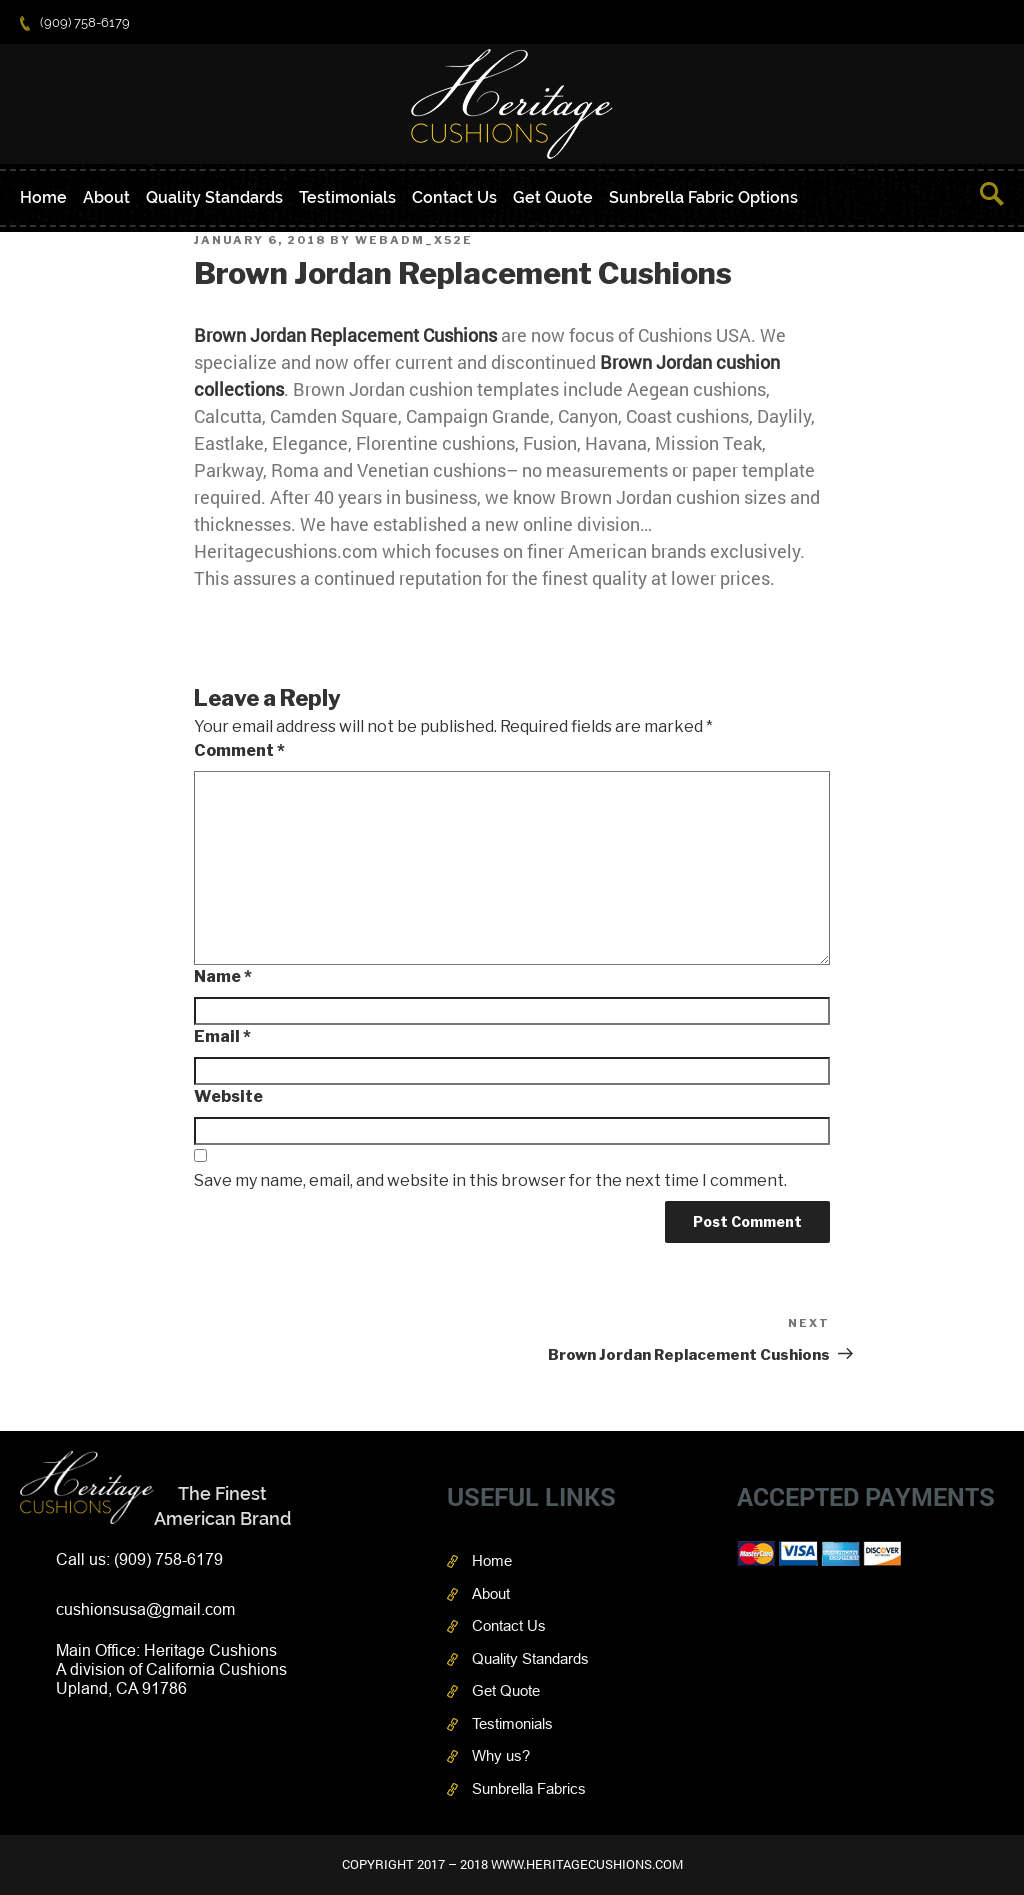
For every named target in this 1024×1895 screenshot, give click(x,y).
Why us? (501, 1755)
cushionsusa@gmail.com (145, 1609)
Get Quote (553, 197)
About (106, 197)
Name (223, 976)
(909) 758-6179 (75, 22)
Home (43, 197)
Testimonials (347, 197)
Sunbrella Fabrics (529, 1788)
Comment (239, 750)
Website (228, 1096)
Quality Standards (214, 197)
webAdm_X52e (414, 240)
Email (222, 1036)
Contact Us (454, 197)
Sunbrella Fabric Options (703, 197)
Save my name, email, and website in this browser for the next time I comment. (490, 1180)
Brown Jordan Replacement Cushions (345, 335)
